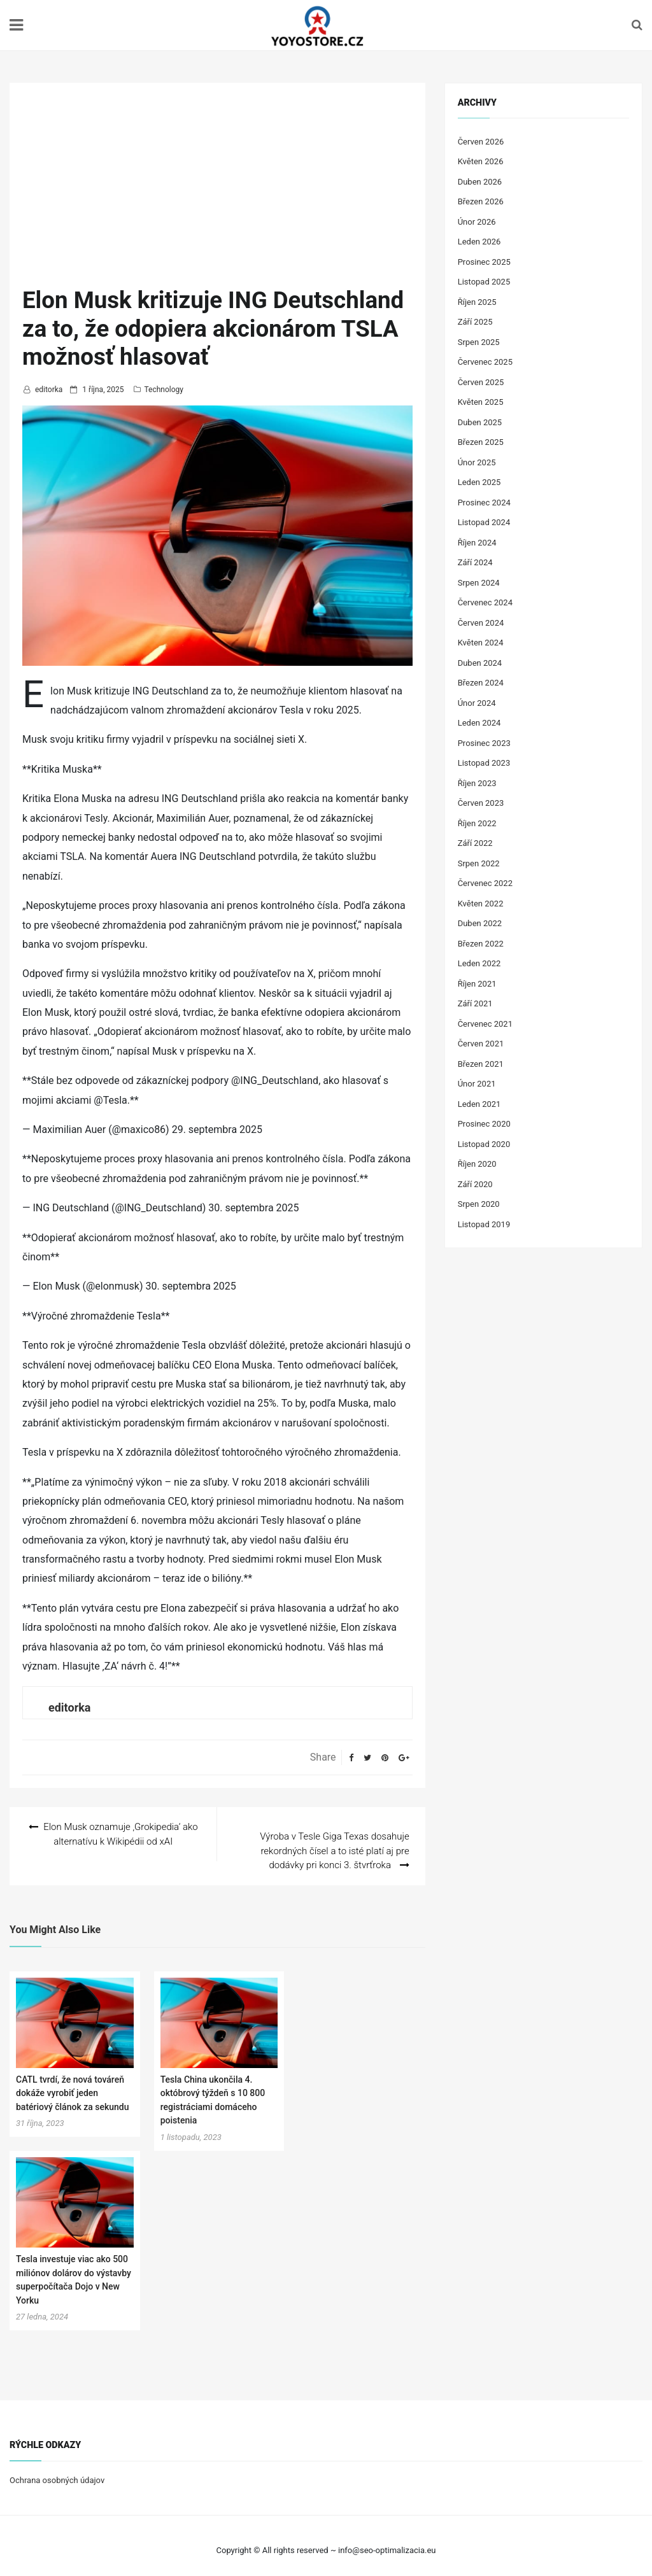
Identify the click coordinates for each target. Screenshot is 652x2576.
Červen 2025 (481, 382)
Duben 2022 (480, 923)
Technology (163, 389)
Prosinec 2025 (484, 262)
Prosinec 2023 (484, 743)
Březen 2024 (481, 682)
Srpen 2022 (479, 863)
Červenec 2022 (485, 883)
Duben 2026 (480, 182)
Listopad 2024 (484, 522)
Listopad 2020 (484, 1144)
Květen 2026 (481, 161)
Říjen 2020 (477, 1164)
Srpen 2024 (479, 583)
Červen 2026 (481, 141)
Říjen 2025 (477, 302)
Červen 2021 (481, 1043)
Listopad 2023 (484, 763)
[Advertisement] (217, 191)
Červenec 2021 (485, 1024)
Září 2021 (475, 1003)
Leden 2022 (479, 963)
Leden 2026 (479, 241)
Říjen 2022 (477, 823)
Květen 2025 (481, 402)
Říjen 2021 (477, 984)
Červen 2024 (481, 623)
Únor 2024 (477, 703)
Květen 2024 (481, 642)
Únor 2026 (477, 222)
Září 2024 (475, 562)
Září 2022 (475, 843)
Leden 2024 (479, 723)
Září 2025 (475, 322)
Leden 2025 (479, 482)
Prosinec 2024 (484, 502)
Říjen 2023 (477, 783)
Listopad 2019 (484, 1224)
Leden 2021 (479, 1104)
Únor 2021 (477, 1083)
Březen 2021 (481, 1064)
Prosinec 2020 (484, 1124)
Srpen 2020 (479, 1204)
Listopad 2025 (484, 281)
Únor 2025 (477, 462)
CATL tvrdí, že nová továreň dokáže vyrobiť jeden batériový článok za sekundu (72, 2083)
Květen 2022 (481, 903)
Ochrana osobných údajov (57, 2470)
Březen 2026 (481, 201)
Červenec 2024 (485, 602)
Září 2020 (475, 1184)
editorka (48, 389)
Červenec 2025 (485, 362)
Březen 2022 (481, 943)
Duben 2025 (480, 422)
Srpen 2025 (479, 342)
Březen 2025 (481, 442)
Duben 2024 (480, 663)
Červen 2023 (481, 803)
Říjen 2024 (477, 542)
